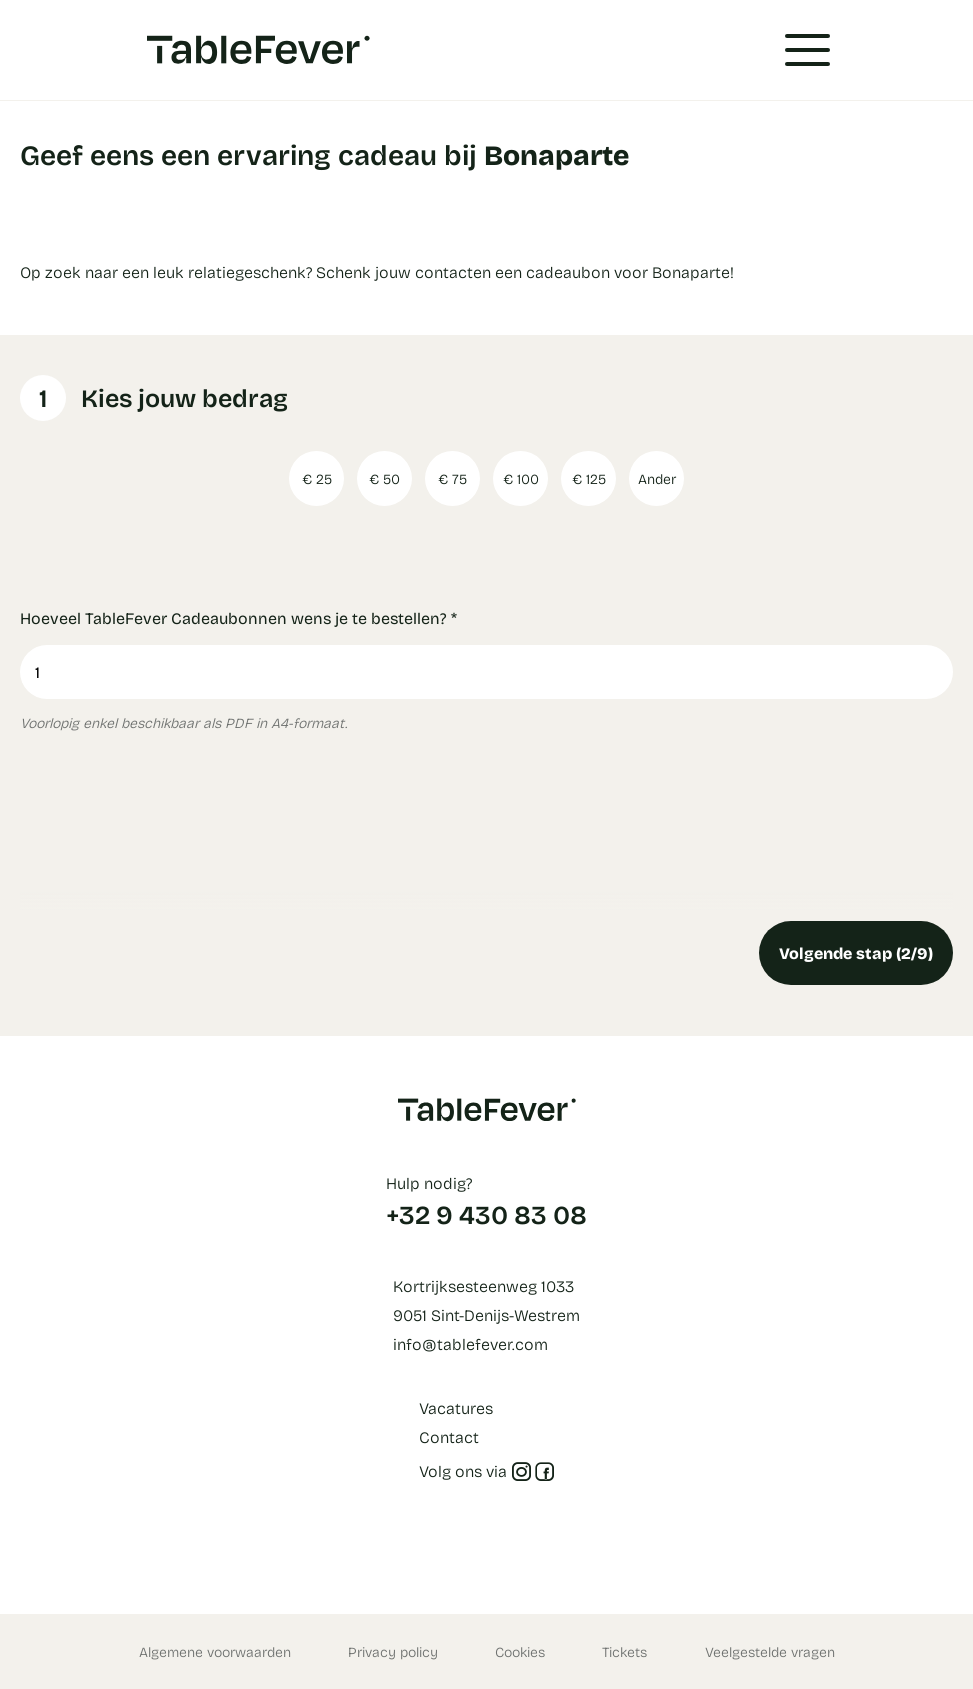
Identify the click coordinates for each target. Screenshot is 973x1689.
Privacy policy (393, 1651)
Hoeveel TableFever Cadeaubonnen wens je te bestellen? (238, 617)
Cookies (520, 1651)
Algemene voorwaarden (215, 1651)
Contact (449, 1436)
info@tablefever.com (470, 1343)
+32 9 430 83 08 (486, 1214)
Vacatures (456, 1407)
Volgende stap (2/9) (856, 952)
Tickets (624, 1651)
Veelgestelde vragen (770, 1651)
